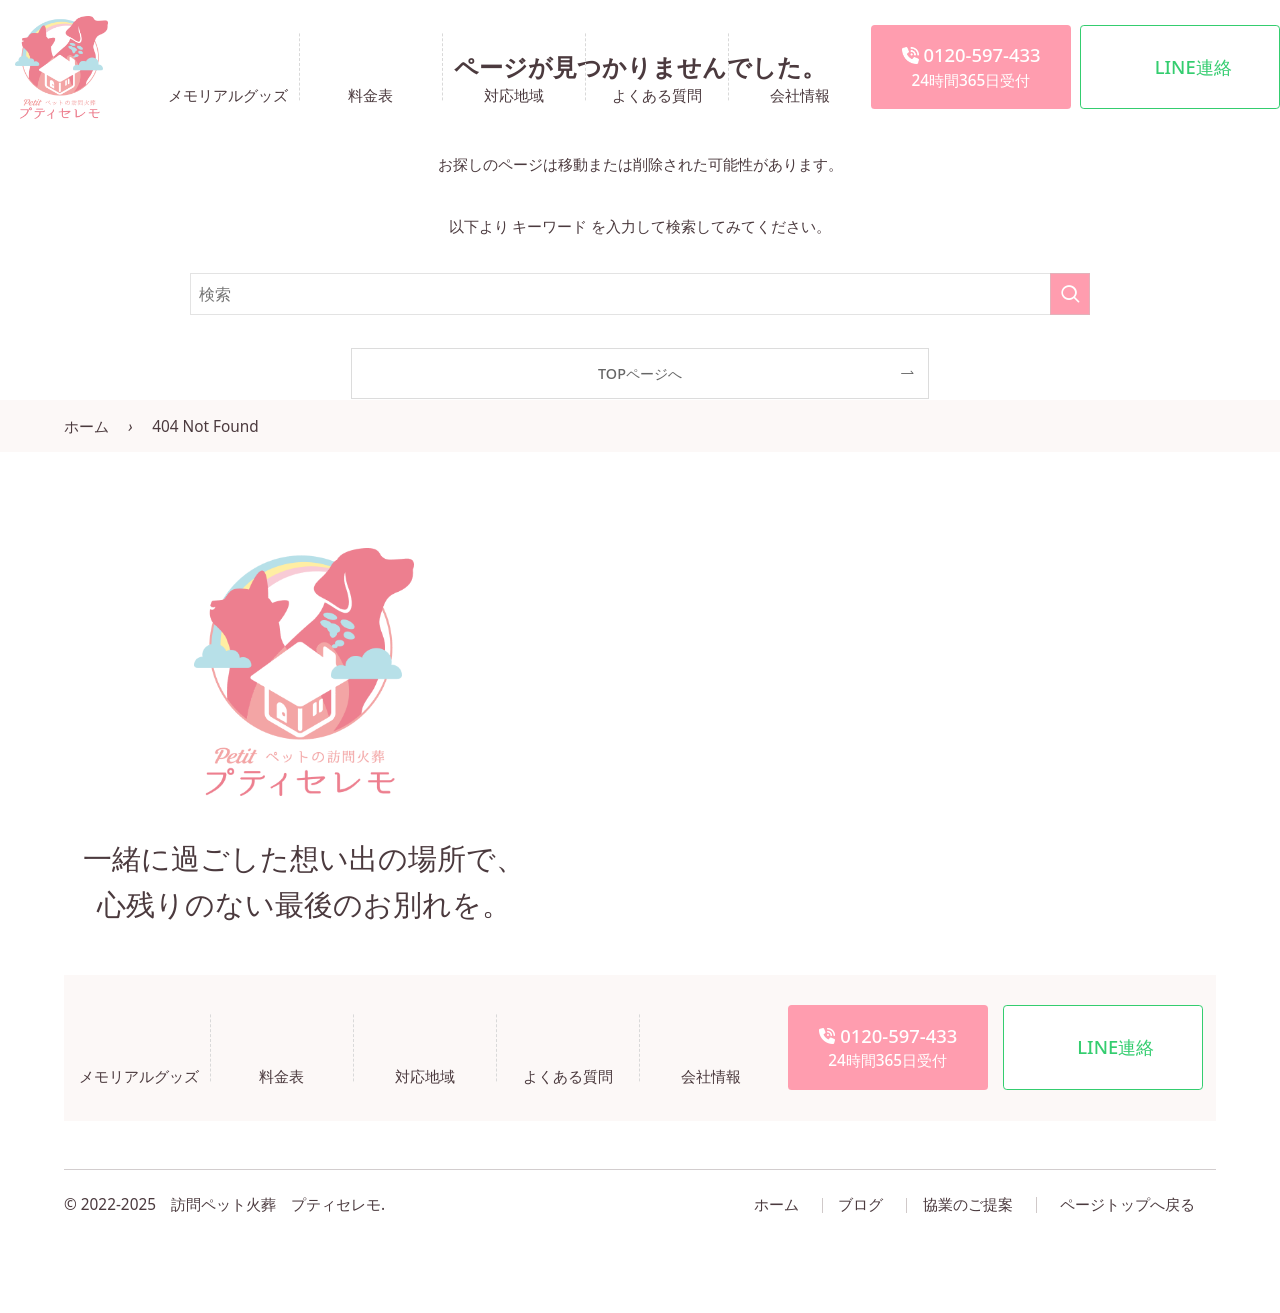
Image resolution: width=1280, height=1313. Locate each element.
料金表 (370, 94)
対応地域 (514, 94)
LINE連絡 (1193, 66)
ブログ (860, 1204)
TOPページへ (640, 373)
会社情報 (800, 94)
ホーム (86, 426)
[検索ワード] (640, 294)
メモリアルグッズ (228, 94)
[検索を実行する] (1070, 294)
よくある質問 (657, 94)
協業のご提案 (968, 1204)
